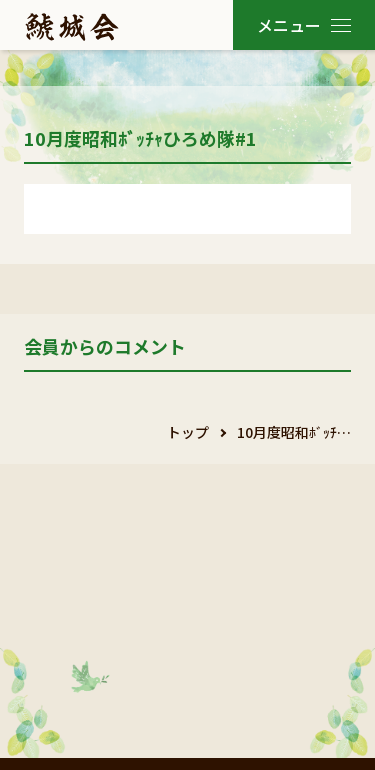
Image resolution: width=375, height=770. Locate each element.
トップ (188, 432)
